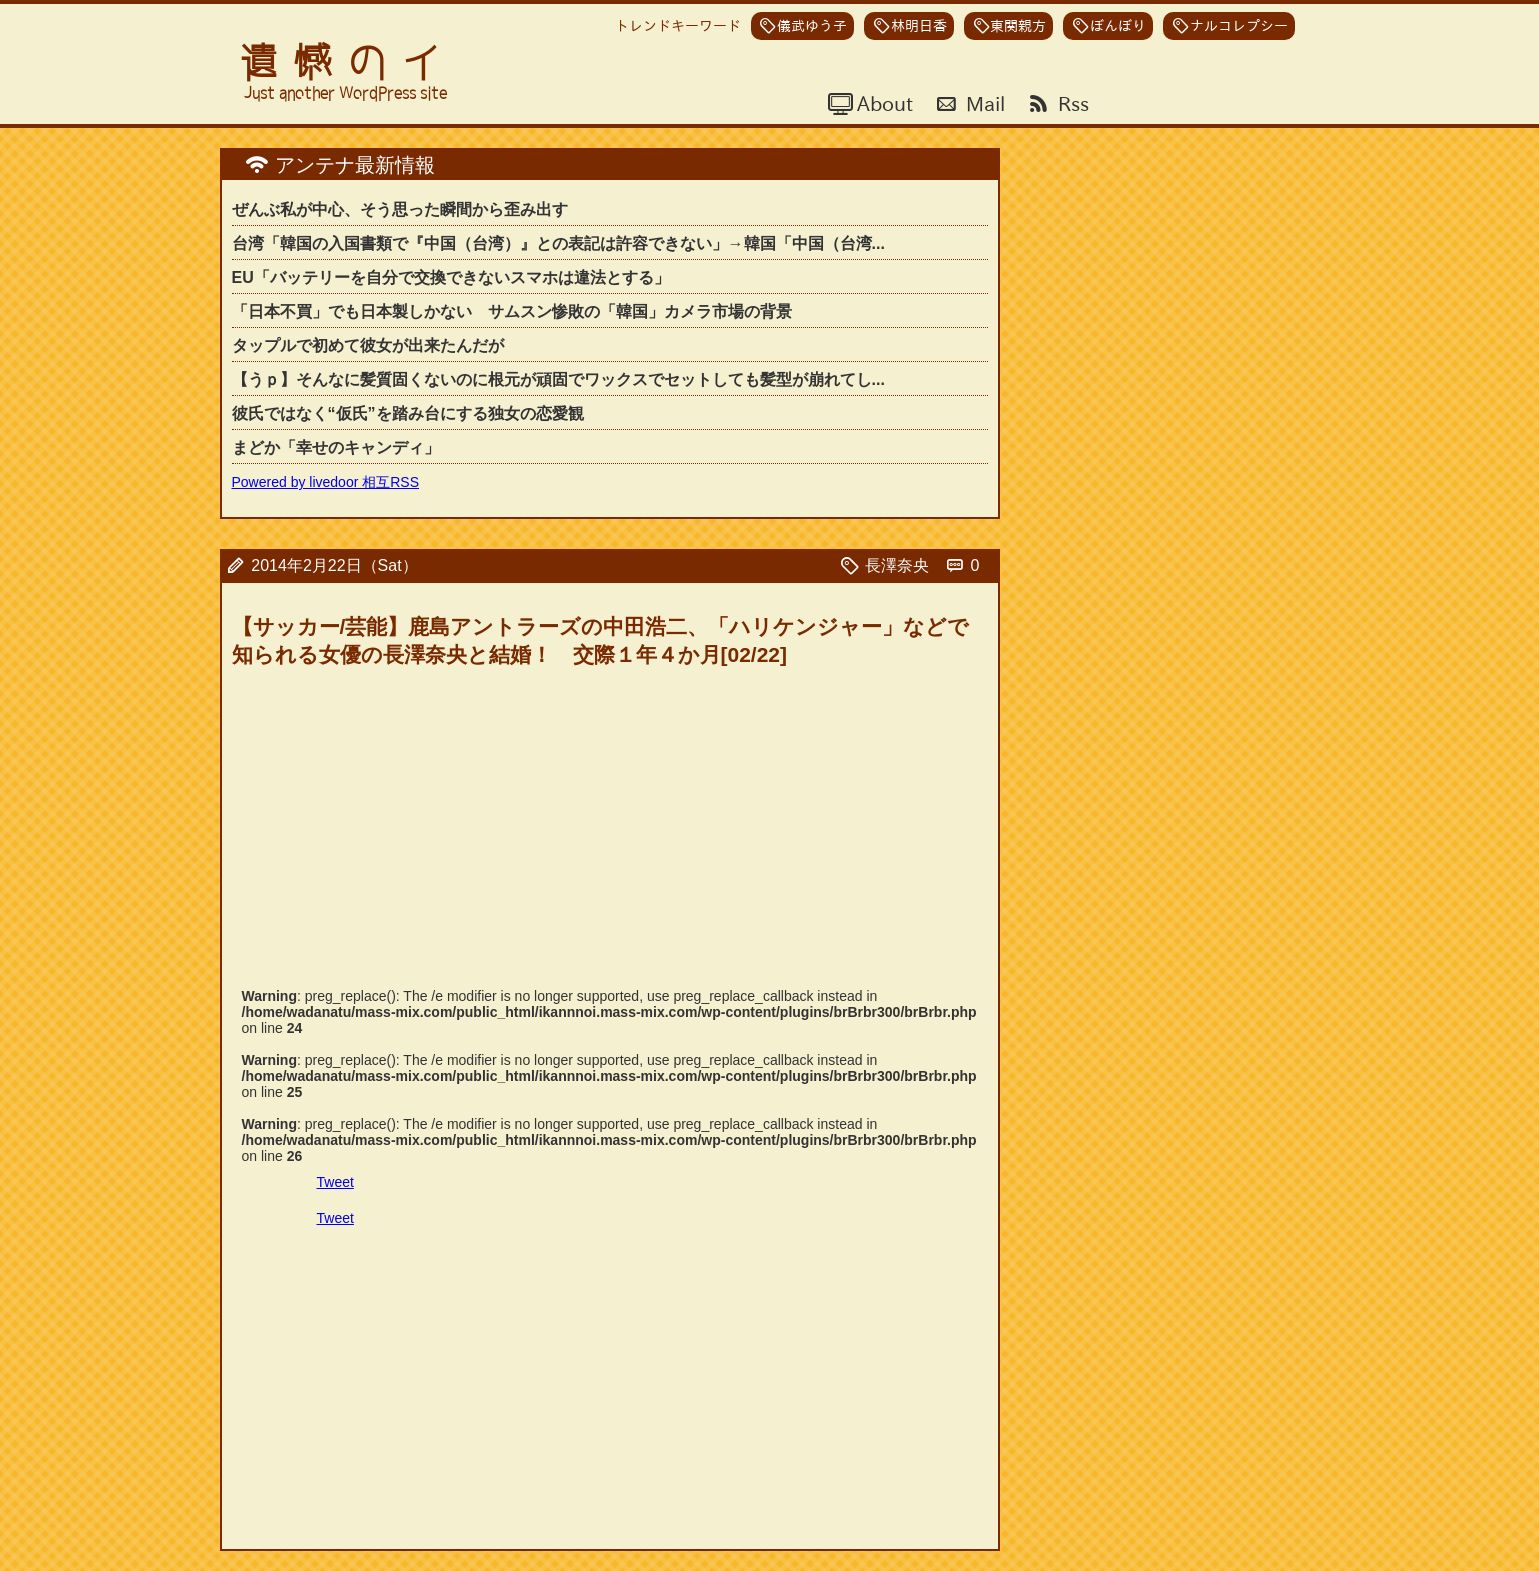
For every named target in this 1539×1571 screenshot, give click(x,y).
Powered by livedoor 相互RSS (326, 482)
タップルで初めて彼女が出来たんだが (368, 345)
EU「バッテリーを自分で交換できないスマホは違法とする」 (451, 277)
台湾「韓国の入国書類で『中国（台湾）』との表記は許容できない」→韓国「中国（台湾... (558, 243)
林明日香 (919, 26)
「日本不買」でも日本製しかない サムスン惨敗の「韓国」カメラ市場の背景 (512, 311)
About (882, 103)
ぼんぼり (1118, 26)
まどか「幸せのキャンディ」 (336, 447)
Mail (983, 103)
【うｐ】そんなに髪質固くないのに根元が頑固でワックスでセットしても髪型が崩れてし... (558, 379)
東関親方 (1018, 26)
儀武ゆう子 (812, 26)
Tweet (335, 1182)
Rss (1071, 103)
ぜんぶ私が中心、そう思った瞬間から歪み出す (400, 209)
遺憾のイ (348, 62)
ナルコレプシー (1239, 26)
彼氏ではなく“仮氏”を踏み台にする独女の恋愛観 (408, 413)
